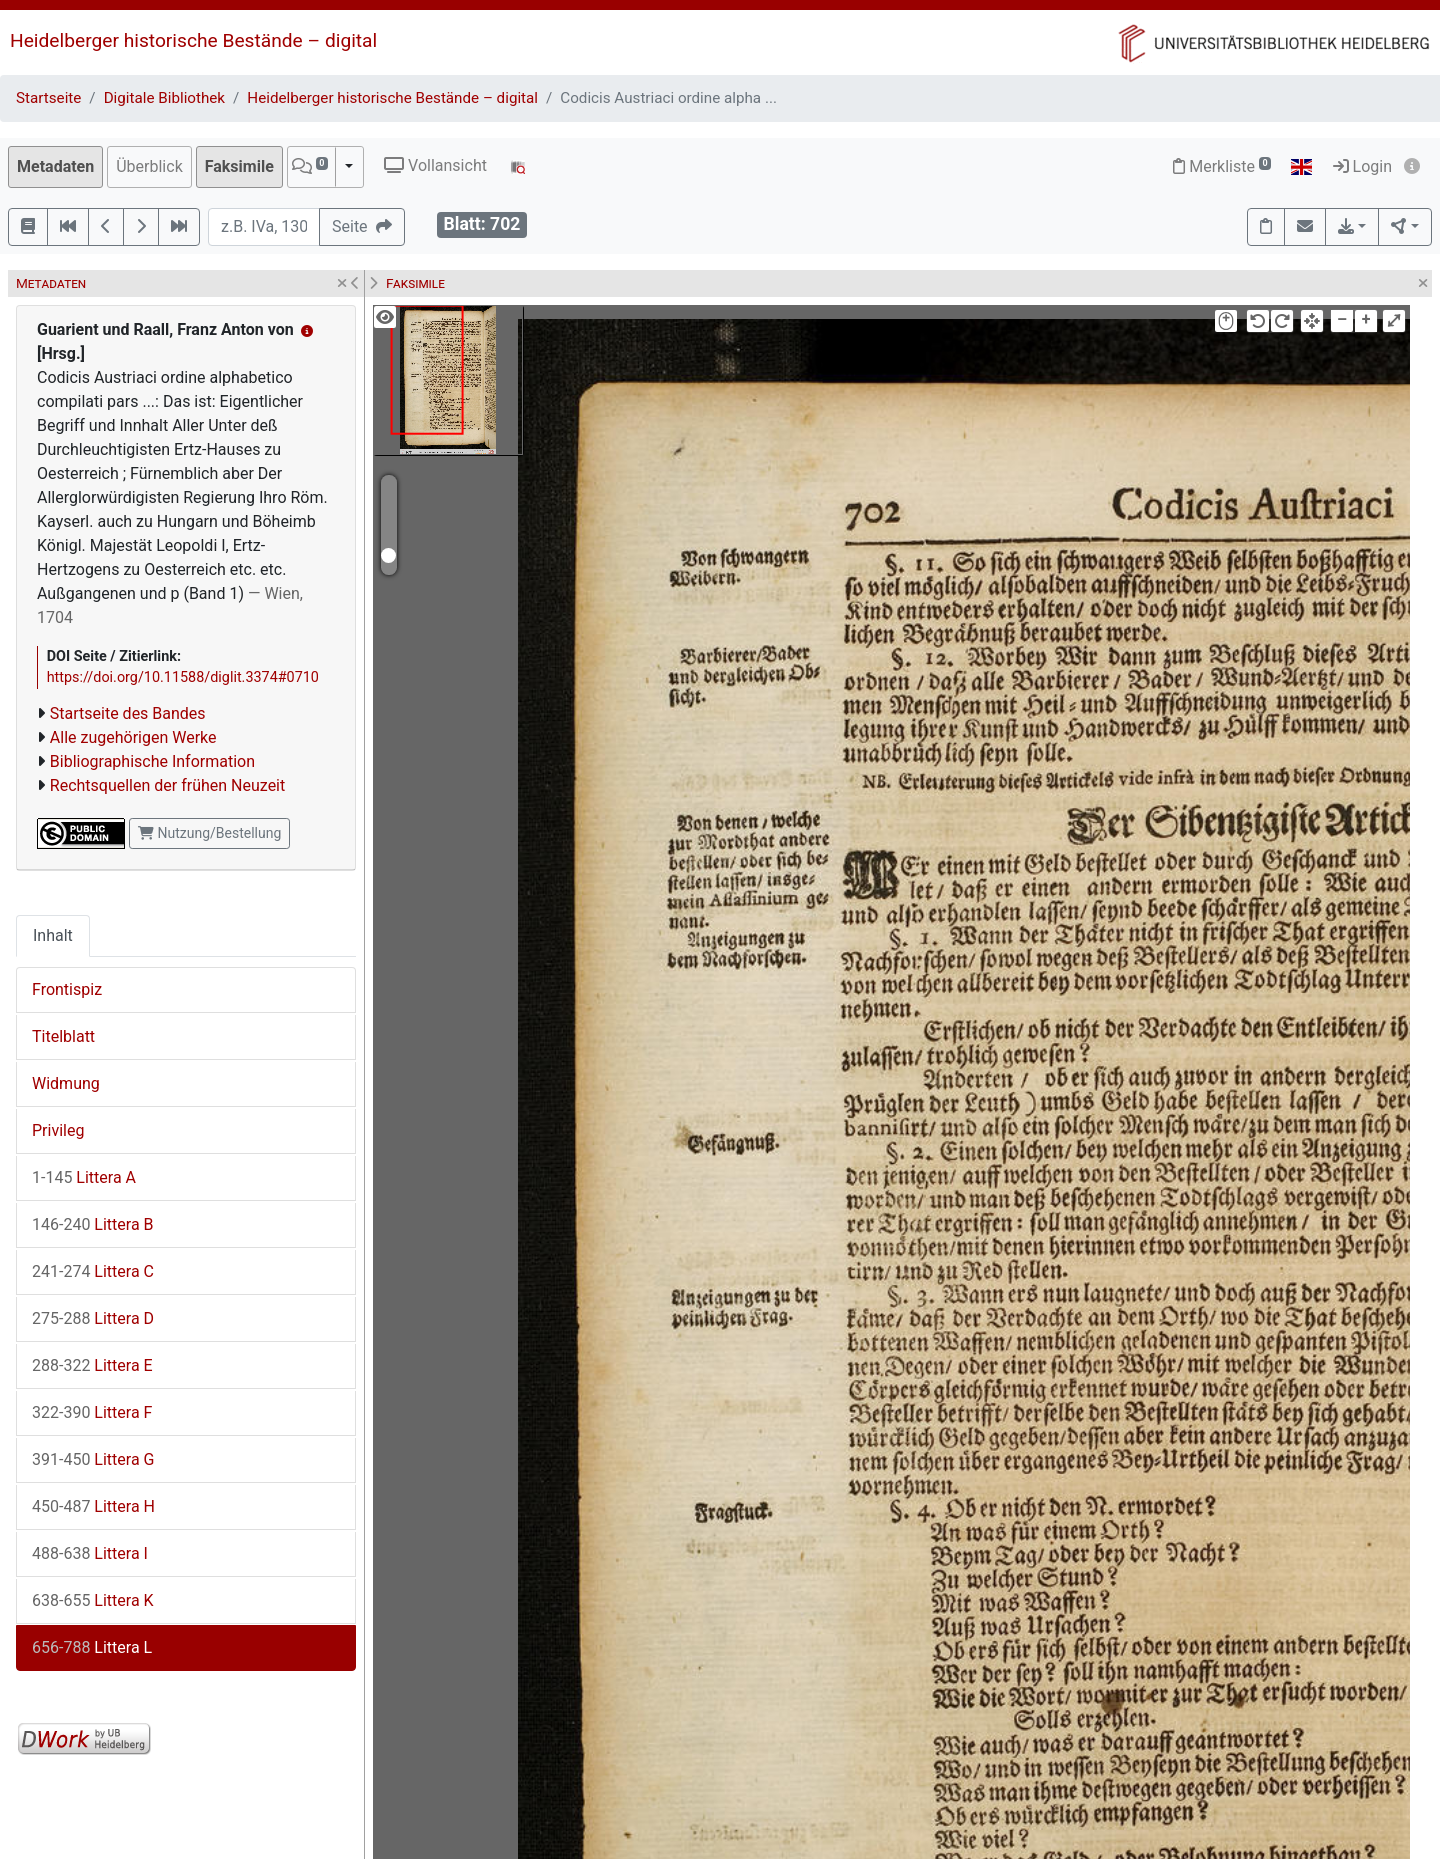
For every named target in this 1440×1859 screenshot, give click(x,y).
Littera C (93, 1271)
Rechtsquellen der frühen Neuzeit (167, 785)
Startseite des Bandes (128, 713)
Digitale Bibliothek (164, 98)
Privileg (58, 1130)
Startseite (48, 98)
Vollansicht (435, 165)
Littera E (92, 1365)
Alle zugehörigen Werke (133, 737)
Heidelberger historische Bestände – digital (193, 40)
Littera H (93, 1506)
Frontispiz (67, 989)
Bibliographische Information (152, 761)
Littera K (93, 1600)
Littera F (92, 1412)
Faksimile (239, 166)
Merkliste (1222, 166)
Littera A (84, 1177)
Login (1362, 166)
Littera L (92, 1647)
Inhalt (53, 935)
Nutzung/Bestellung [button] (209, 833)
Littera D (93, 1318)
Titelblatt (63, 1036)
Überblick (149, 166)
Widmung (66, 1083)
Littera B (93, 1224)
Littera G (93, 1459)
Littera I (90, 1553)
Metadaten (55, 166)
